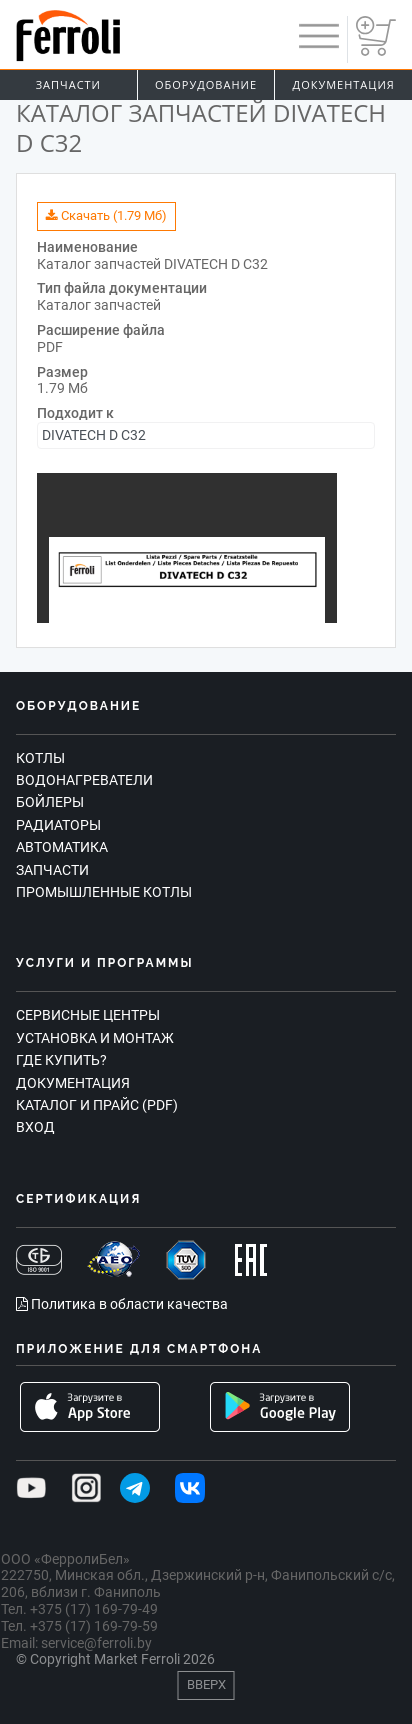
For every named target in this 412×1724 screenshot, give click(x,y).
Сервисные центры (88, 1015)
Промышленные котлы (104, 892)
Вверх (206, 1684)
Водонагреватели (84, 780)
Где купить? (61, 1060)
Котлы (40, 758)
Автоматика (62, 847)
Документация (73, 1083)
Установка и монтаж (95, 1038)
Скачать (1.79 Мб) (106, 215)
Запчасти (68, 84)
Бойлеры (50, 802)
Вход (35, 1127)
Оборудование (206, 84)
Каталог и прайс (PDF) (97, 1105)
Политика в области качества (122, 1304)
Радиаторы (58, 825)
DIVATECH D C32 (94, 435)
